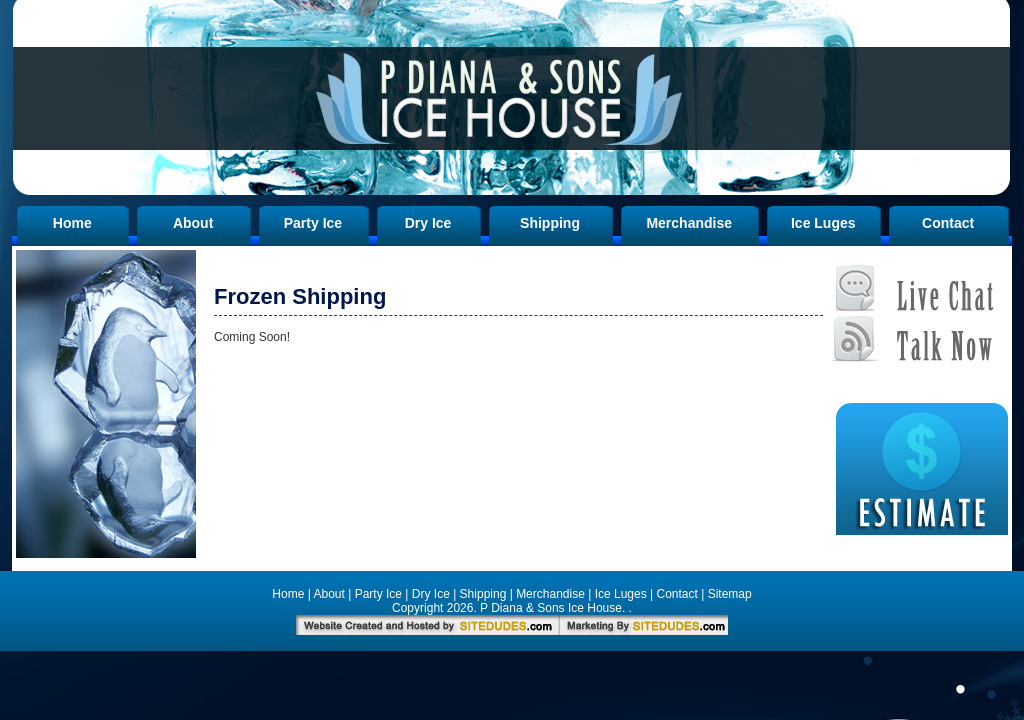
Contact (948, 223)
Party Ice (313, 223)
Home (72, 223)
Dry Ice (428, 223)
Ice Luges (823, 223)
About (193, 223)
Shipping (550, 223)
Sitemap (730, 594)
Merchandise (689, 223)
